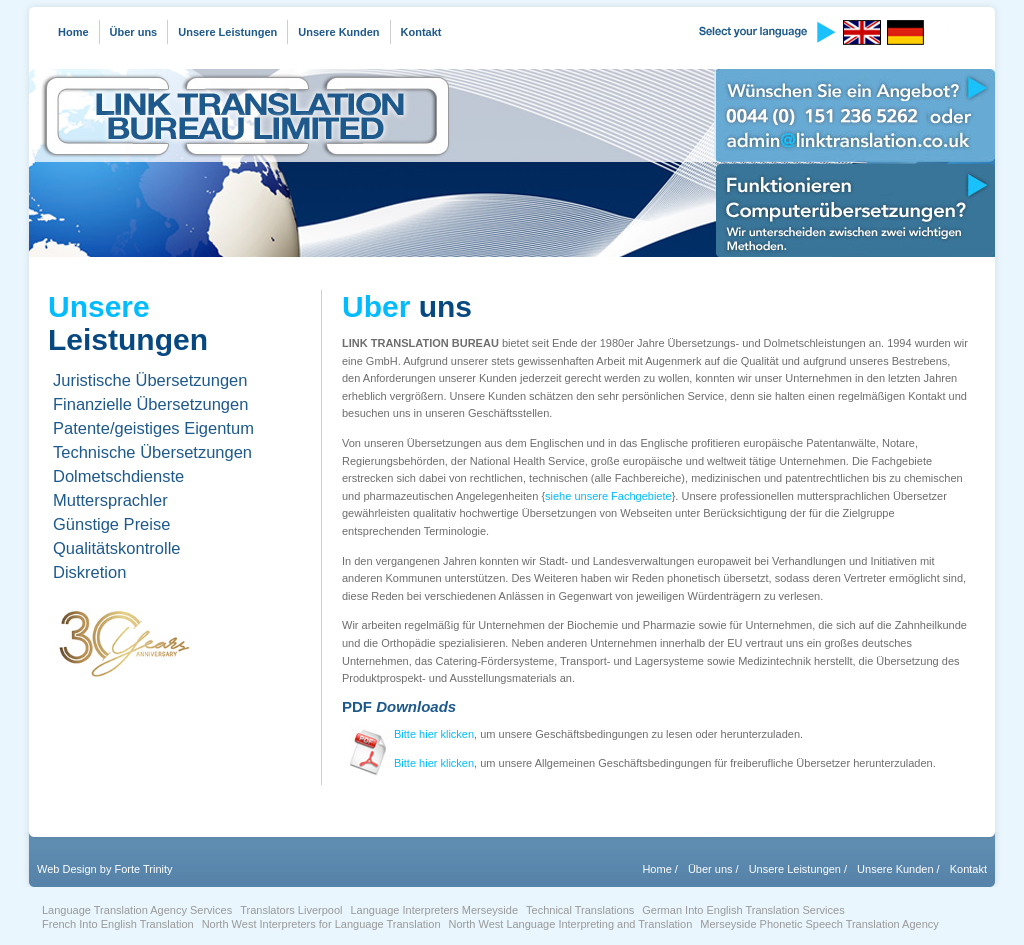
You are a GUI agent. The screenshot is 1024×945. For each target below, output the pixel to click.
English (865, 32)
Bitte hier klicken (434, 734)
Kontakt (421, 32)
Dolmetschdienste (118, 476)
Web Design (67, 869)
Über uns (134, 32)
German (909, 32)
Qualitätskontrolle (116, 548)
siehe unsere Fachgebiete (608, 496)
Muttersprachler (110, 500)
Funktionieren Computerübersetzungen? (855, 210)
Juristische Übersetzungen (150, 380)
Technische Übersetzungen (152, 452)
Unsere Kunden (338, 32)
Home (73, 32)
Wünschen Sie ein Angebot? (855, 115)
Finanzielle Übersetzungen (150, 404)
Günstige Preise (111, 524)
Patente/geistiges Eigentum (153, 428)
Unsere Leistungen (227, 32)
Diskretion (89, 572)
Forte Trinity (143, 869)
